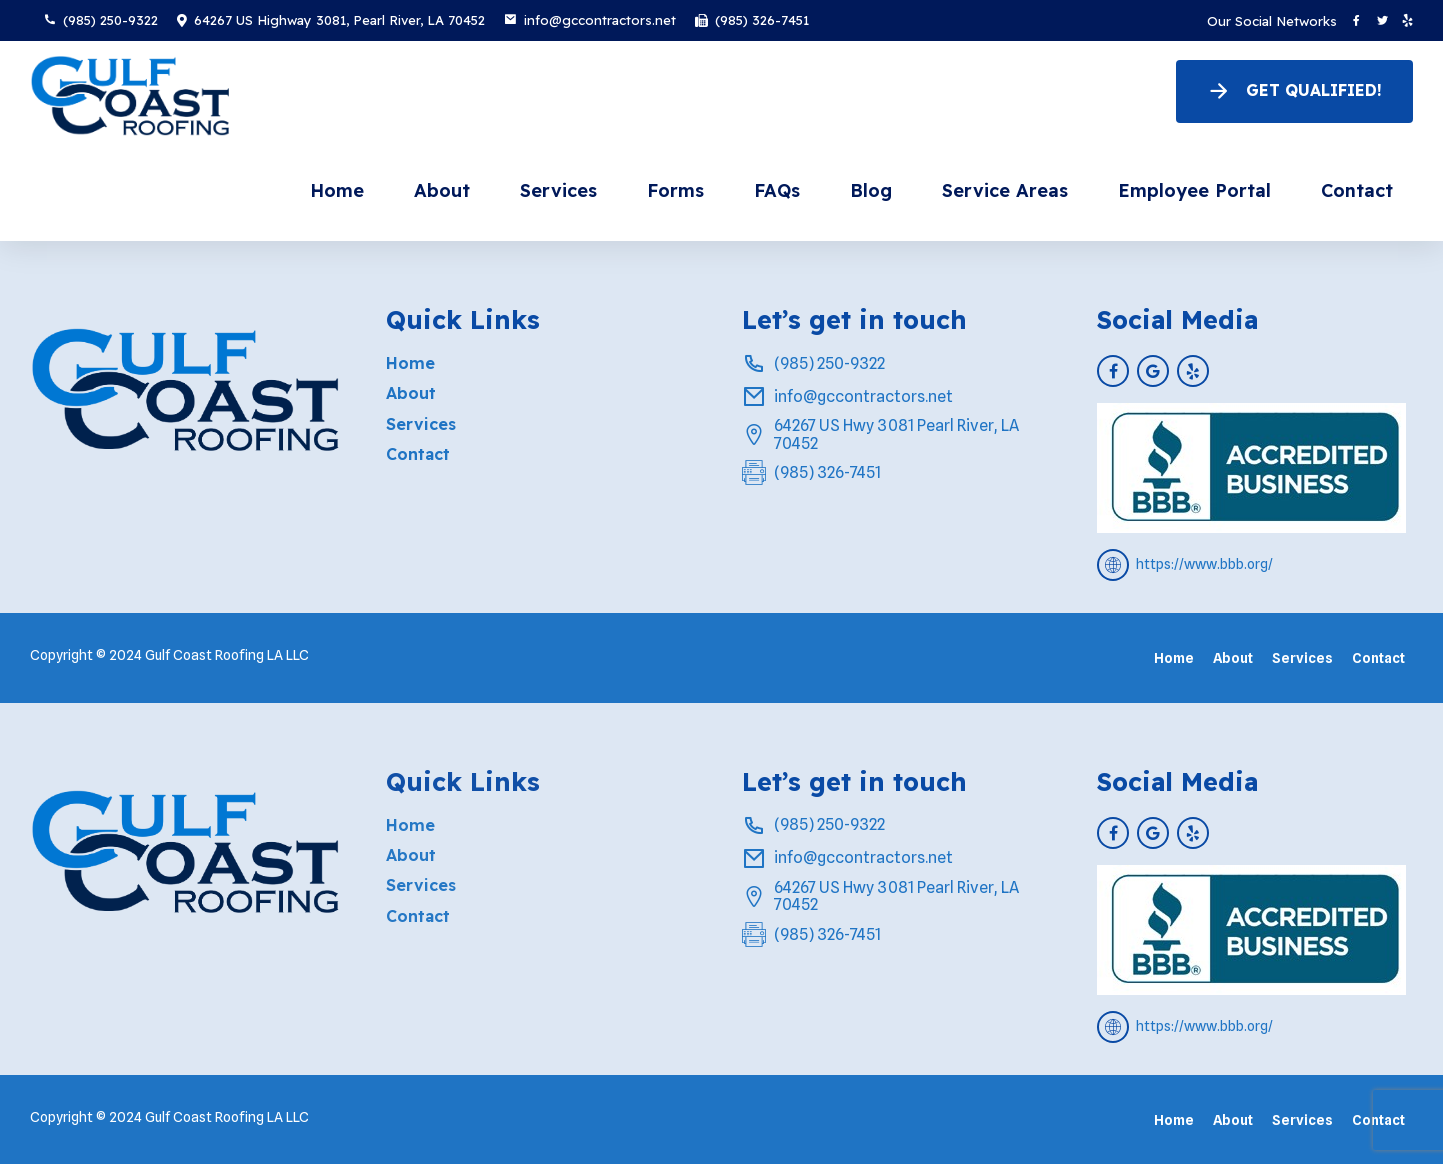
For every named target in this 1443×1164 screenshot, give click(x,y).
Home (337, 190)
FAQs (777, 190)
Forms (675, 190)
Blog (871, 190)
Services (558, 190)
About (442, 190)
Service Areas (1005, 190)
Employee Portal (1194, 190)
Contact (1357, 190)
